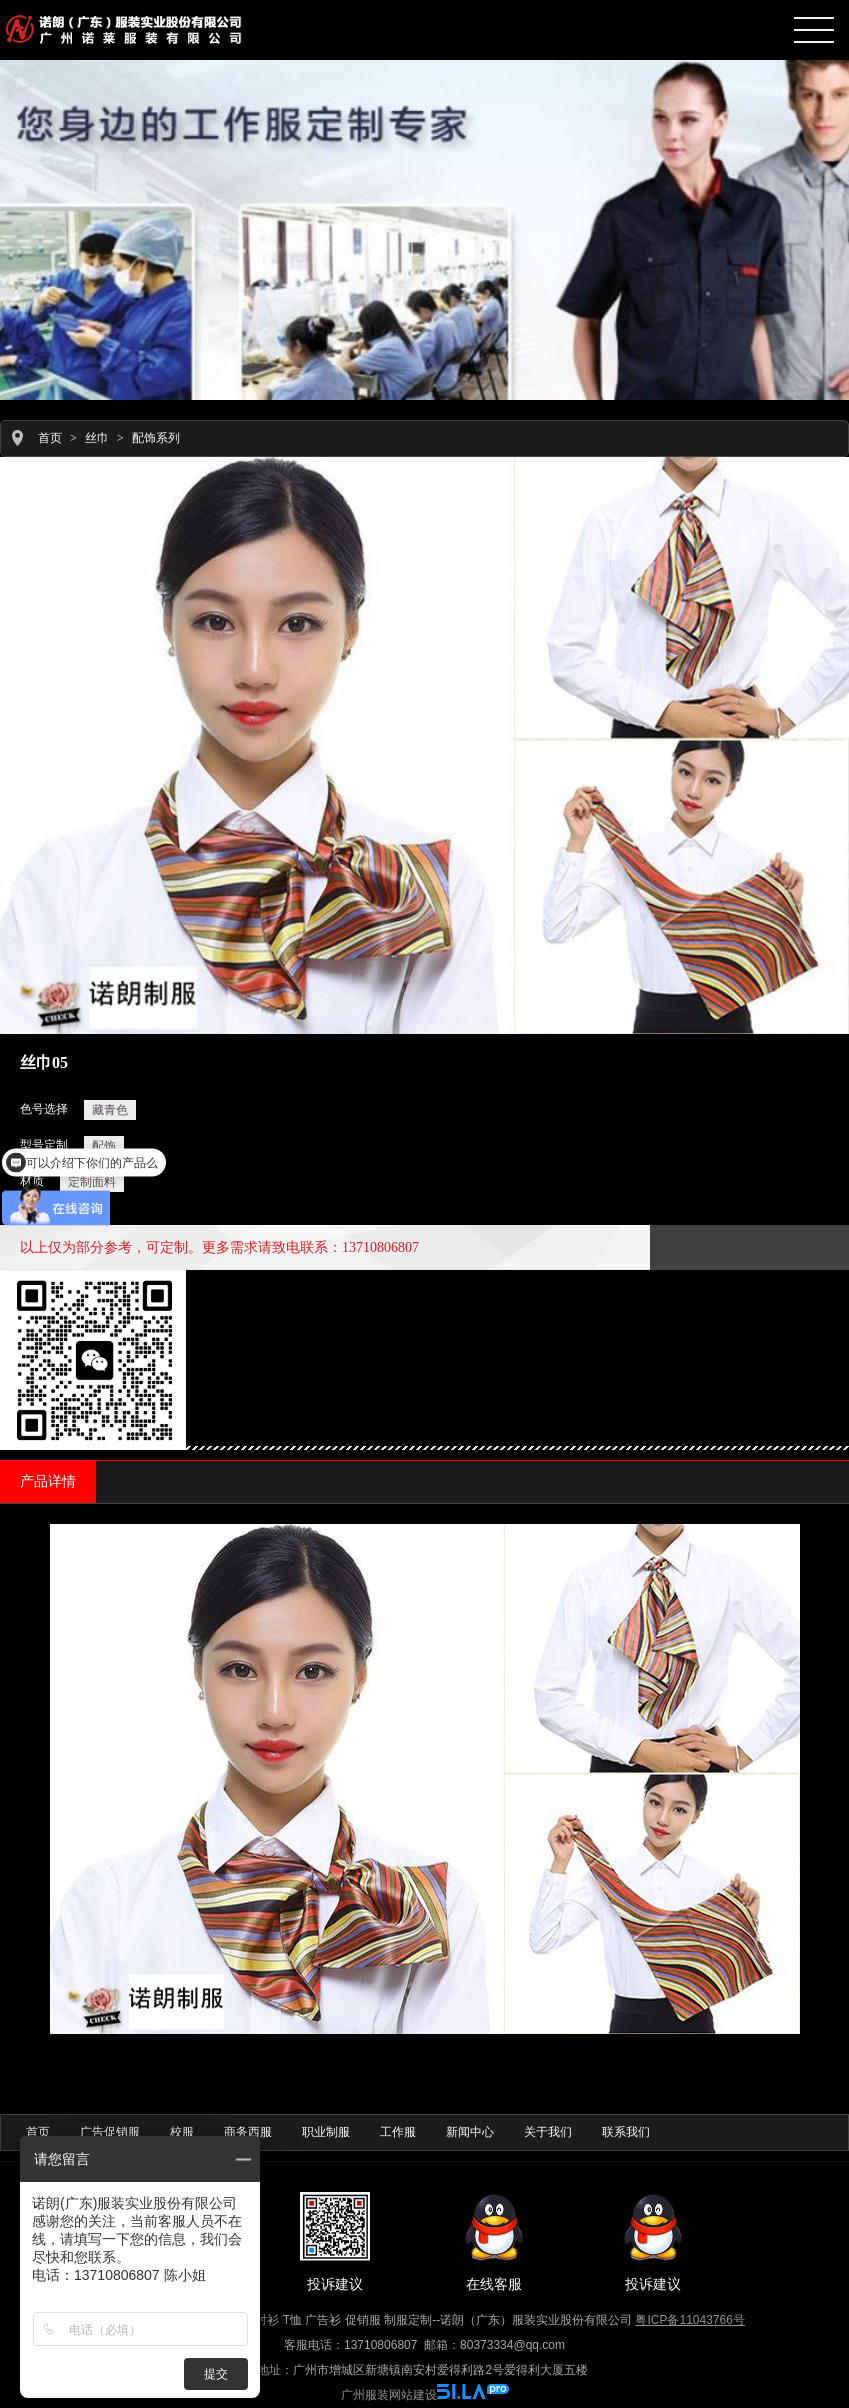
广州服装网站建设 (389, 2395)
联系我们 (626, 2132)
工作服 (398, 2132)
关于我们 (548, 2132)
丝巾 (97, 438)
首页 (50, 438)
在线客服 (494, 2242)
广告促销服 (110, 2132)
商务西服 (248, 2132)
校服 (182, 2132)
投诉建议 (335, 2242)
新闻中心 (470, 2132)
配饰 (104, 1146)
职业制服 (326, 2132)
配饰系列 (156, 438)
